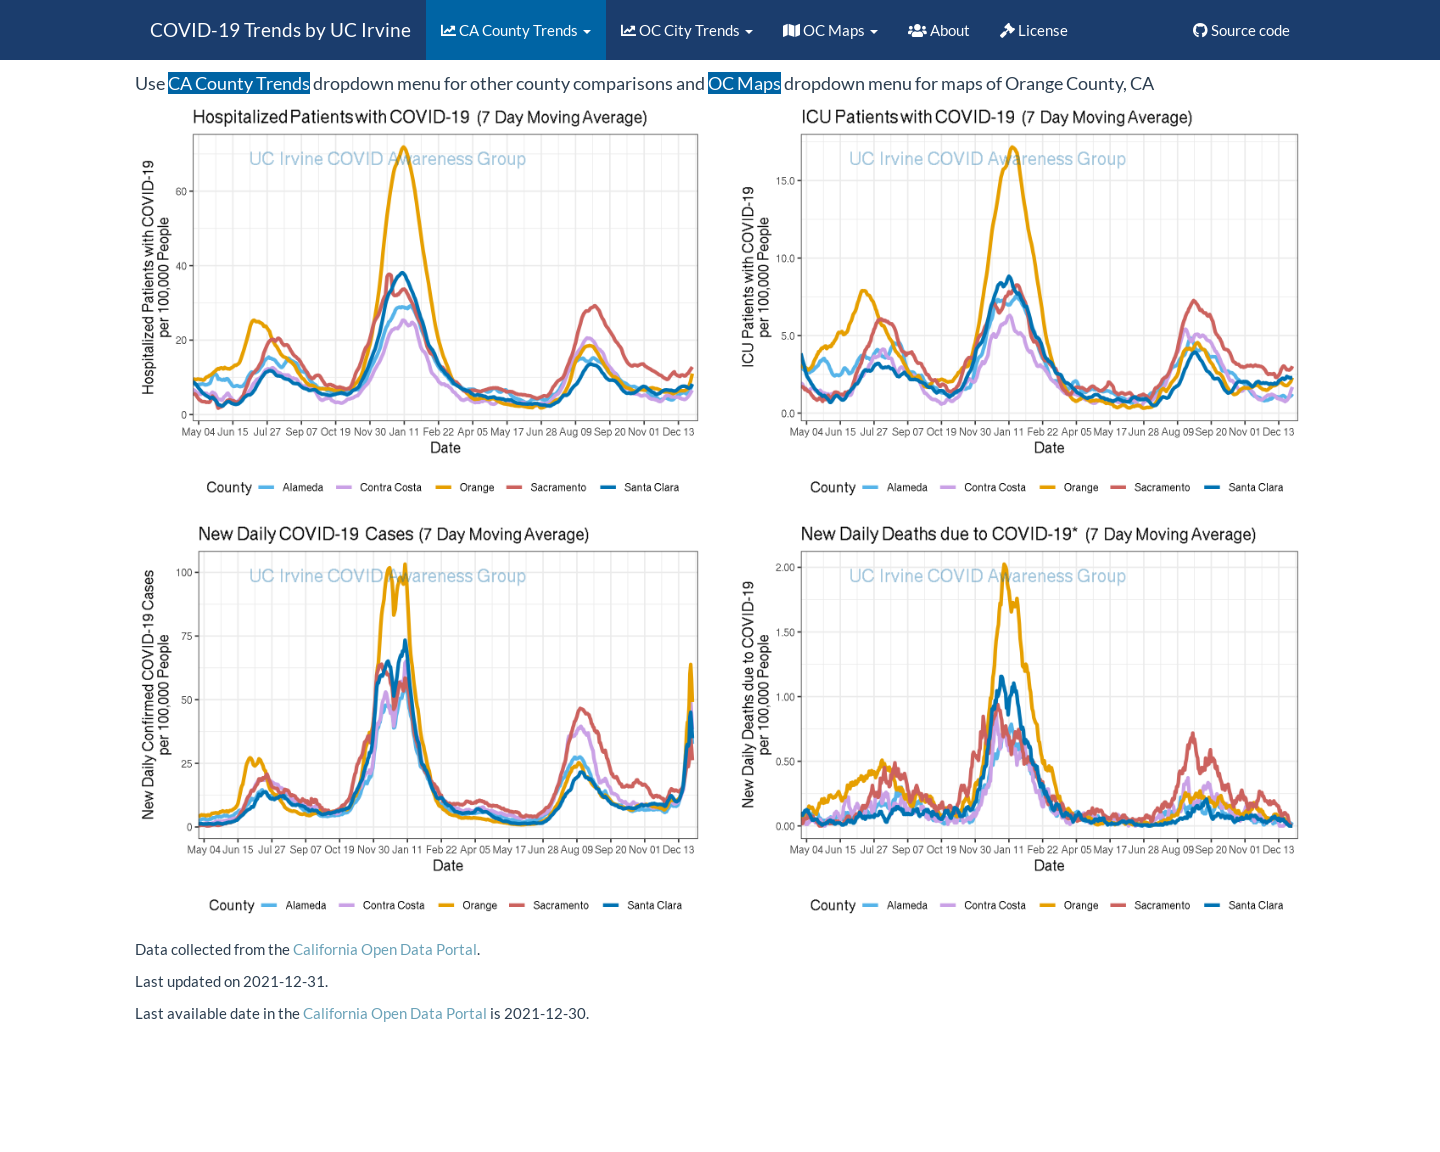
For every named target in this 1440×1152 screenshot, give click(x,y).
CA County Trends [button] (516, 30)
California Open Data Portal (385, 949)
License (1034, 30)
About (939, 30)
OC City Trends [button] (687, 30)
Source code (1241, 30)
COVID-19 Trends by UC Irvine (280, 29)
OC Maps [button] (830, 30)
